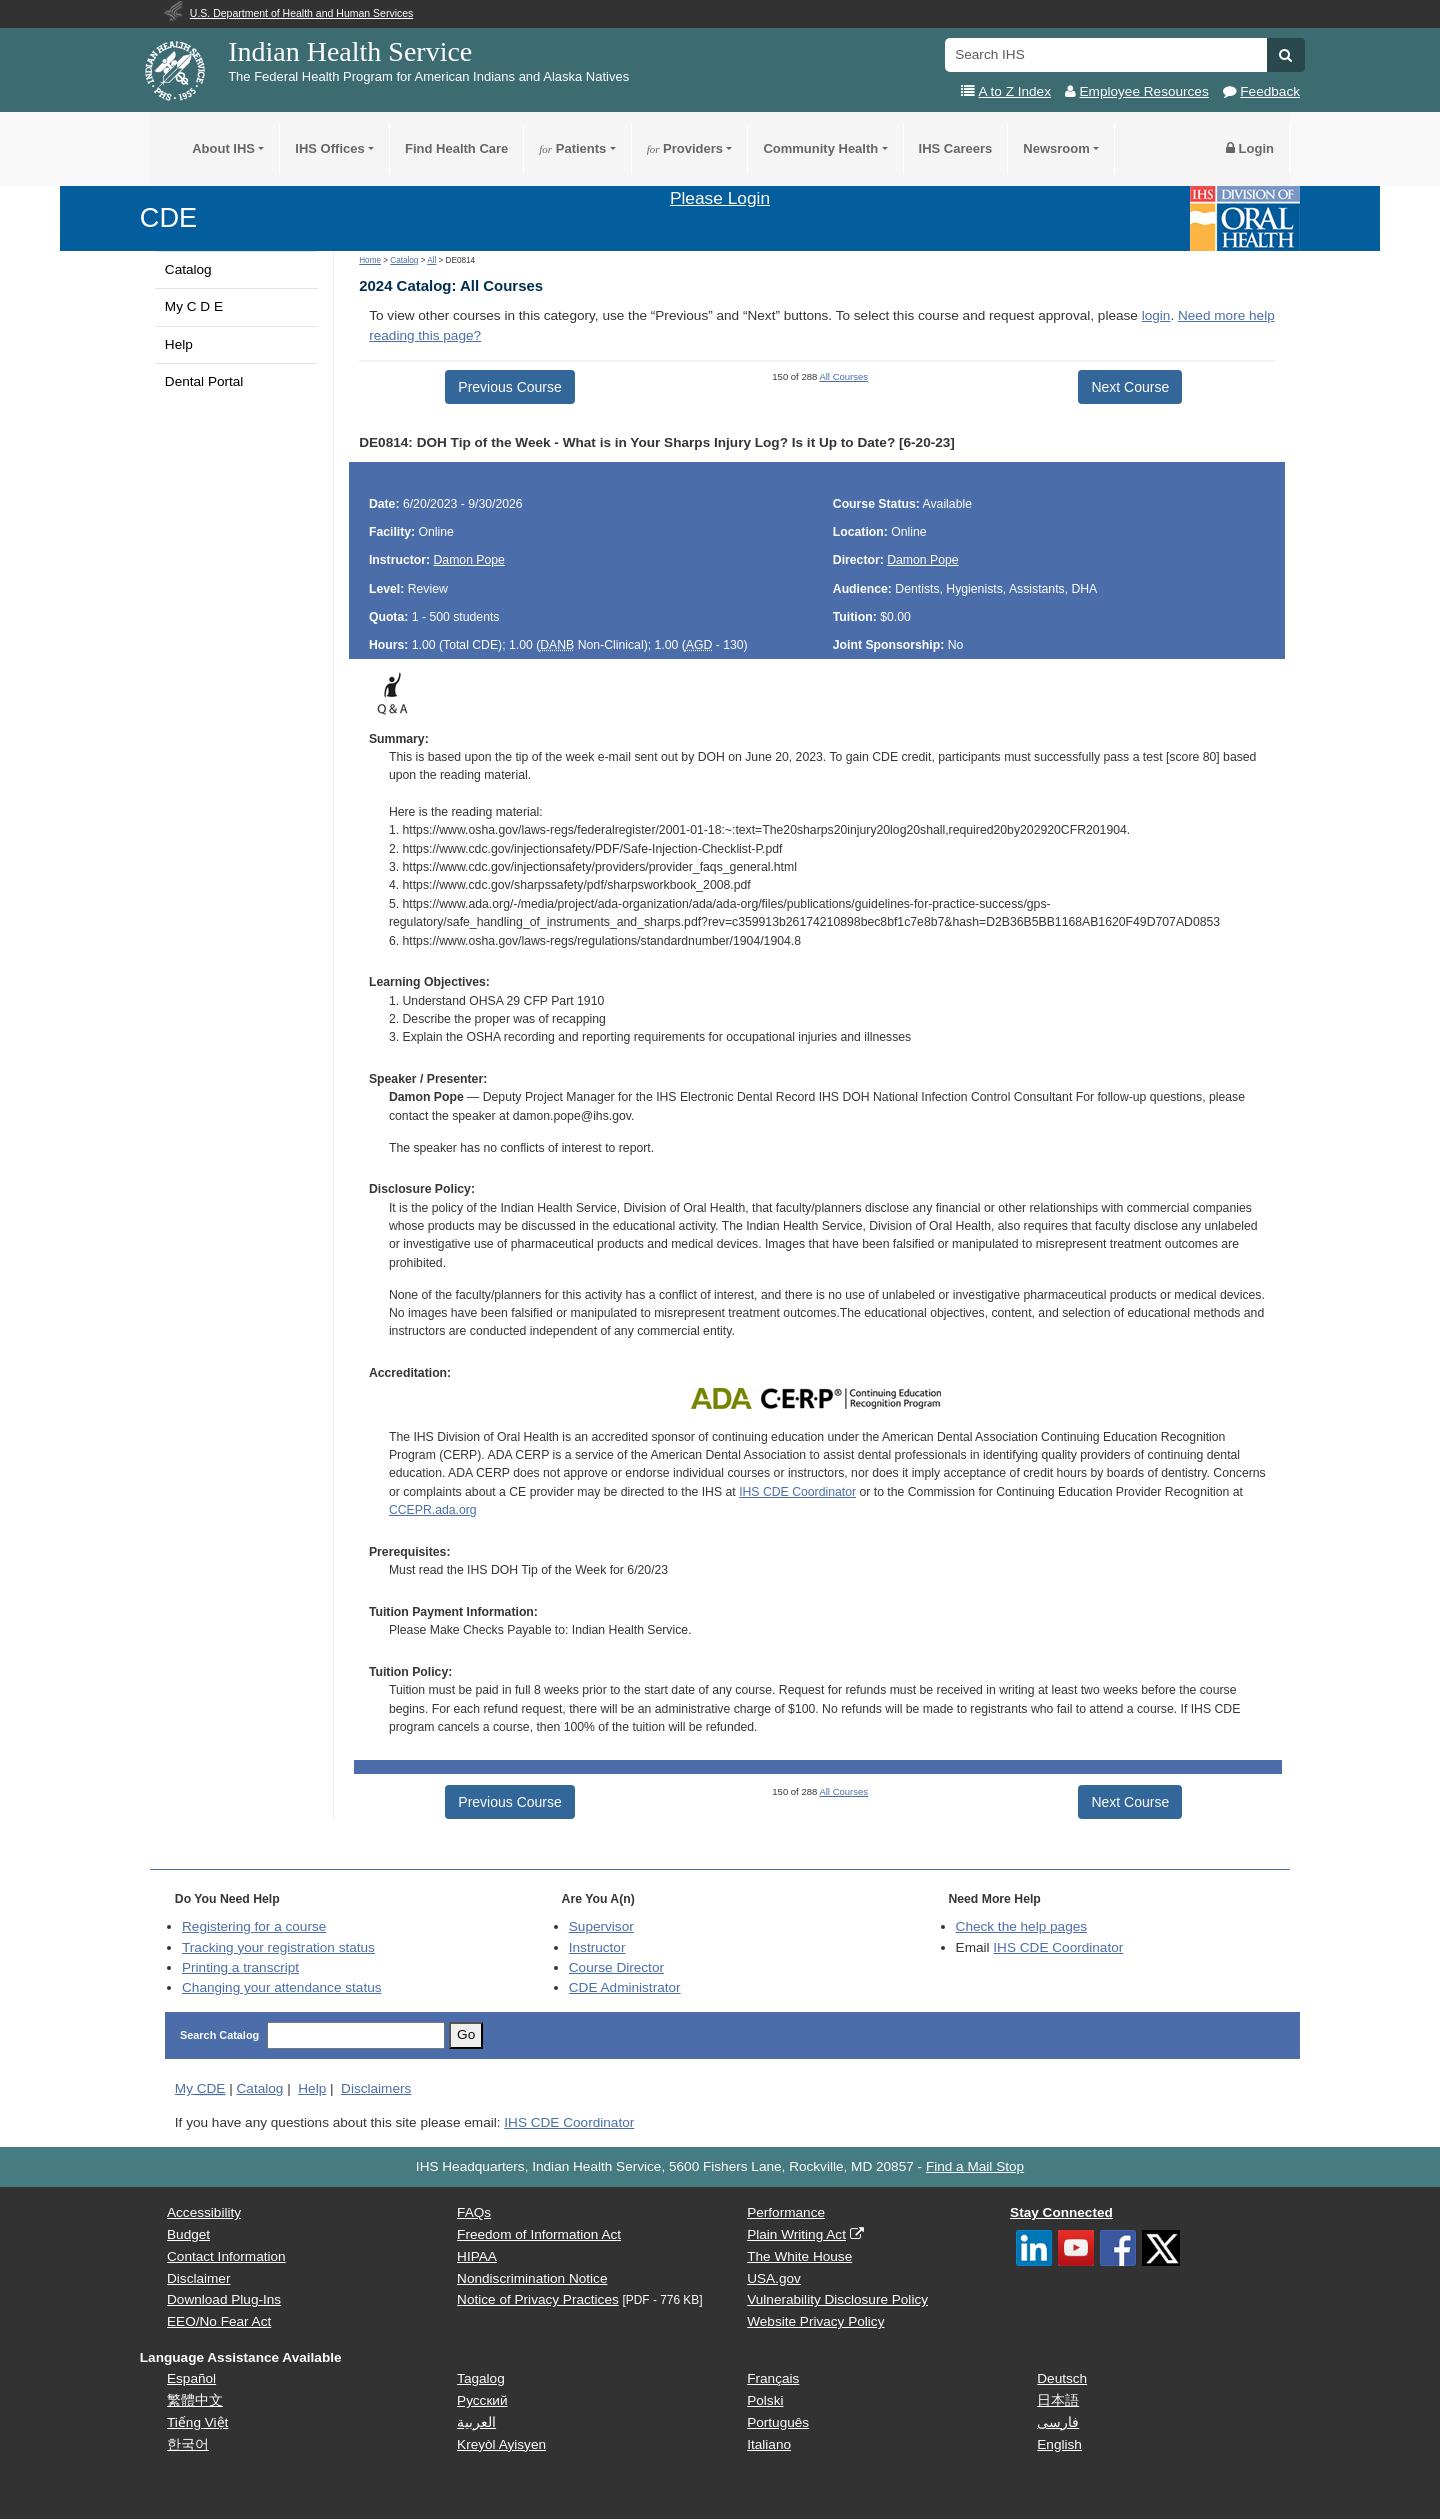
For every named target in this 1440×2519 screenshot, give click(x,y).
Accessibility (204, 2212)
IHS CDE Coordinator (797, 1492)
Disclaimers (376, 2088)
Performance (786, 2212)
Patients (572, 148)
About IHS (223, 148)
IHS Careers (956, 148)
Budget (188, 2234)
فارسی (1058, 2422)
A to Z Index (1014, 91)
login (1156, 315)
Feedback (1270, 91)
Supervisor (601, 1926)
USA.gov (774, 2278)
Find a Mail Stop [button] (975, 2166)
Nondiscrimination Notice (532, 2278)
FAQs (474, 2212)
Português (778, 2422)
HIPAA (477, 2256)
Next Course (1130, 387)
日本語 (1058, 2400)
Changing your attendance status (282, 1987)
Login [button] (1250, 148)
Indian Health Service (350, 51)
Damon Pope (469, 560)
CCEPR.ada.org (433, 1510)
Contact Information (226, 2256)
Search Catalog (219, 2035)
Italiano (769, 2444)
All (431, 260)
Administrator (625, 1987)
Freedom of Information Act (539, 2234)
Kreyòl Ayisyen (501, 2444)
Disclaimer (198, 2278)
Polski (765, 2400)
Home (370, 260)
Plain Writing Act (796, 2234)
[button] (1285, 55)
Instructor (597, 1947)
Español (191, 2378)
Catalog (188, 269)
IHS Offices (329, 148)
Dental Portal (204, 381)
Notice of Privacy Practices (538, 2299)
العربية (476, 2422)
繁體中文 (195, 2400)
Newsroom (1056, 148)
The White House (799, 2256)
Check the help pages (1022, 1926)
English (1059, 2444)
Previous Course (510, 387)
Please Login (720, 198)
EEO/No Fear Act (219, 2321)
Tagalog (481, 2378)
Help (179, 344)
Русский (482, 2400)
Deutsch (1062, 2378)
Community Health (820, 148)
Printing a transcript (240, 1967)
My (200, 2088)
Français (773, 2378)
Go (466, 2034)
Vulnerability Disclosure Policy (837, 2299)
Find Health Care (456, 148)
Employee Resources (1144, 91)
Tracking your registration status (278, 1947)
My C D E (194, 306)
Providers (685, 148)
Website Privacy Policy (815, 2321)
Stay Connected (1061, 2212)
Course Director (616, 1967)
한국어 (188, 2444)
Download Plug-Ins (224, 2299)
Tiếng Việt (197, 2422)
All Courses (843, 376)
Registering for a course (254, 1926)
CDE (168, 217)
